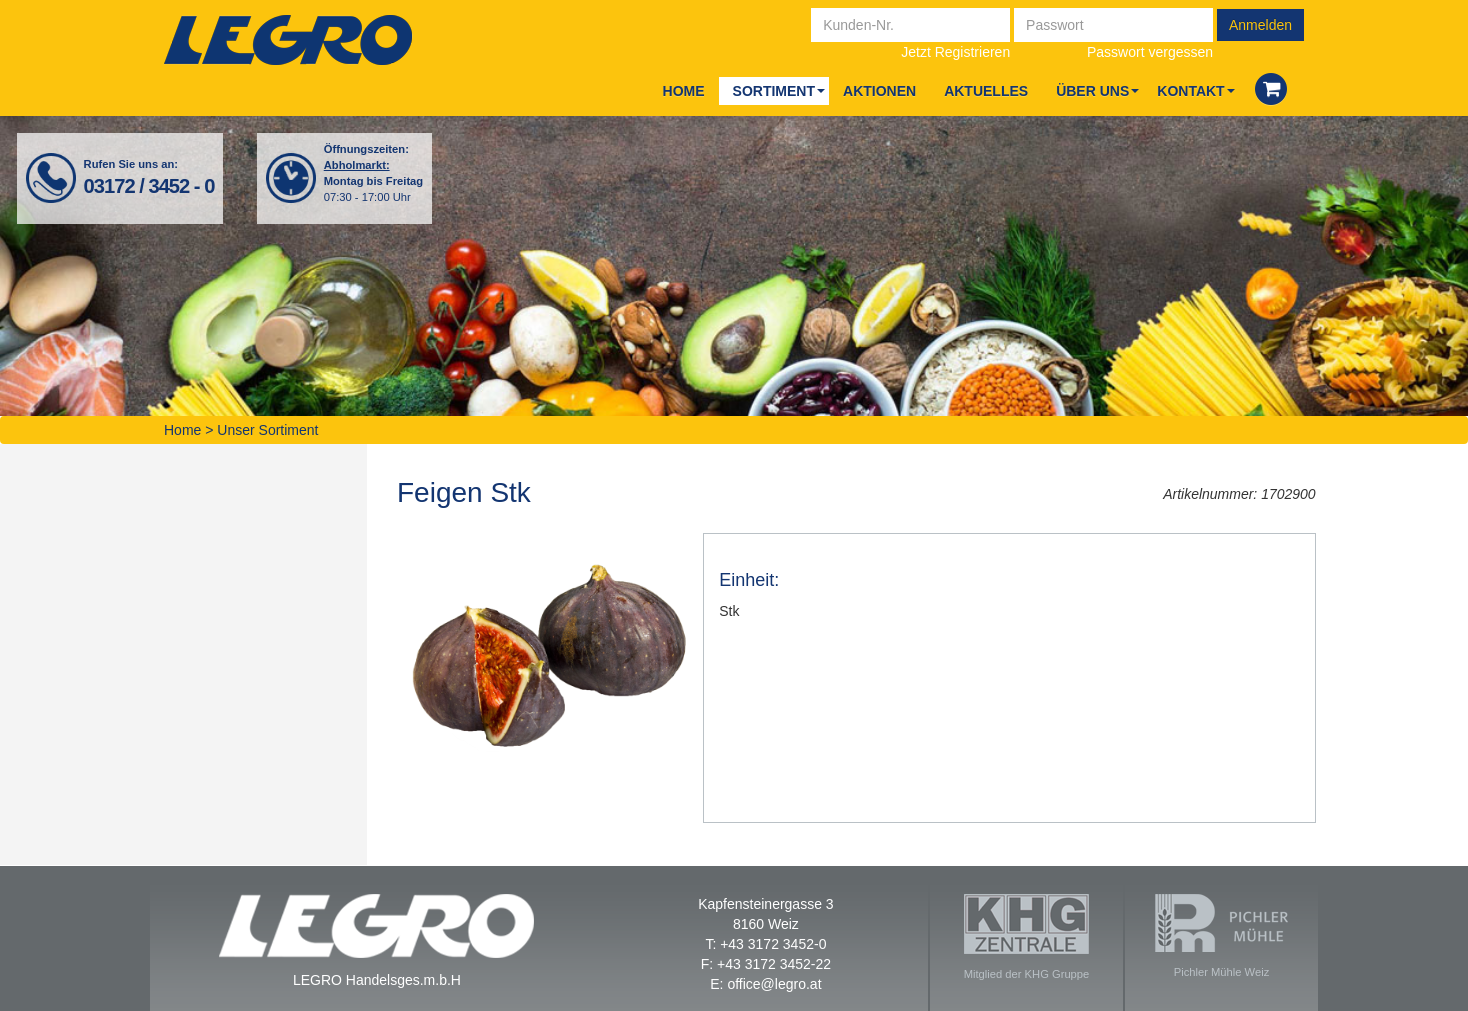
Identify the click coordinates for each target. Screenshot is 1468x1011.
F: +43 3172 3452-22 (766, 964)
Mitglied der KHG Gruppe (1027, 937)
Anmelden (1260, 25)
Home (684, 91)
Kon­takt (1190, 91)
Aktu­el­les (986, 91)
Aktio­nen (879, 91)
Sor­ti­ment (774, 91)
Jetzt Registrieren (955, 52)
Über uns (1092, 91)
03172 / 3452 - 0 (149, 186)
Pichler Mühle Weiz (1221, 936)
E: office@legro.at (765, 984)
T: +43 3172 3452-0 (765, 944)
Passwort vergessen (1150, 52)
